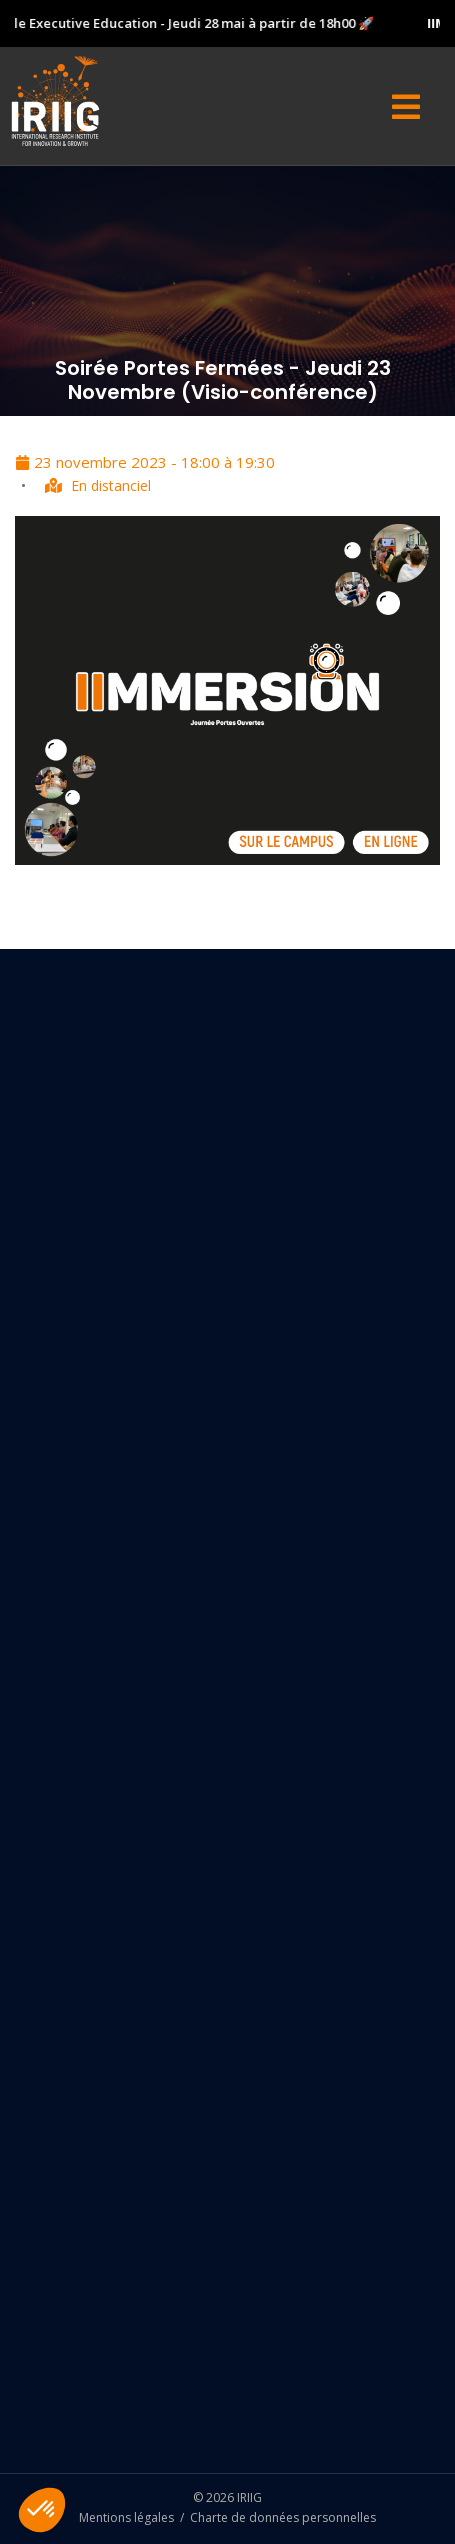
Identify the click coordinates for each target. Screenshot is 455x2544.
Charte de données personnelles (283, 2517)
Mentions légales (126, 2517)
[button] (42, 2510)
